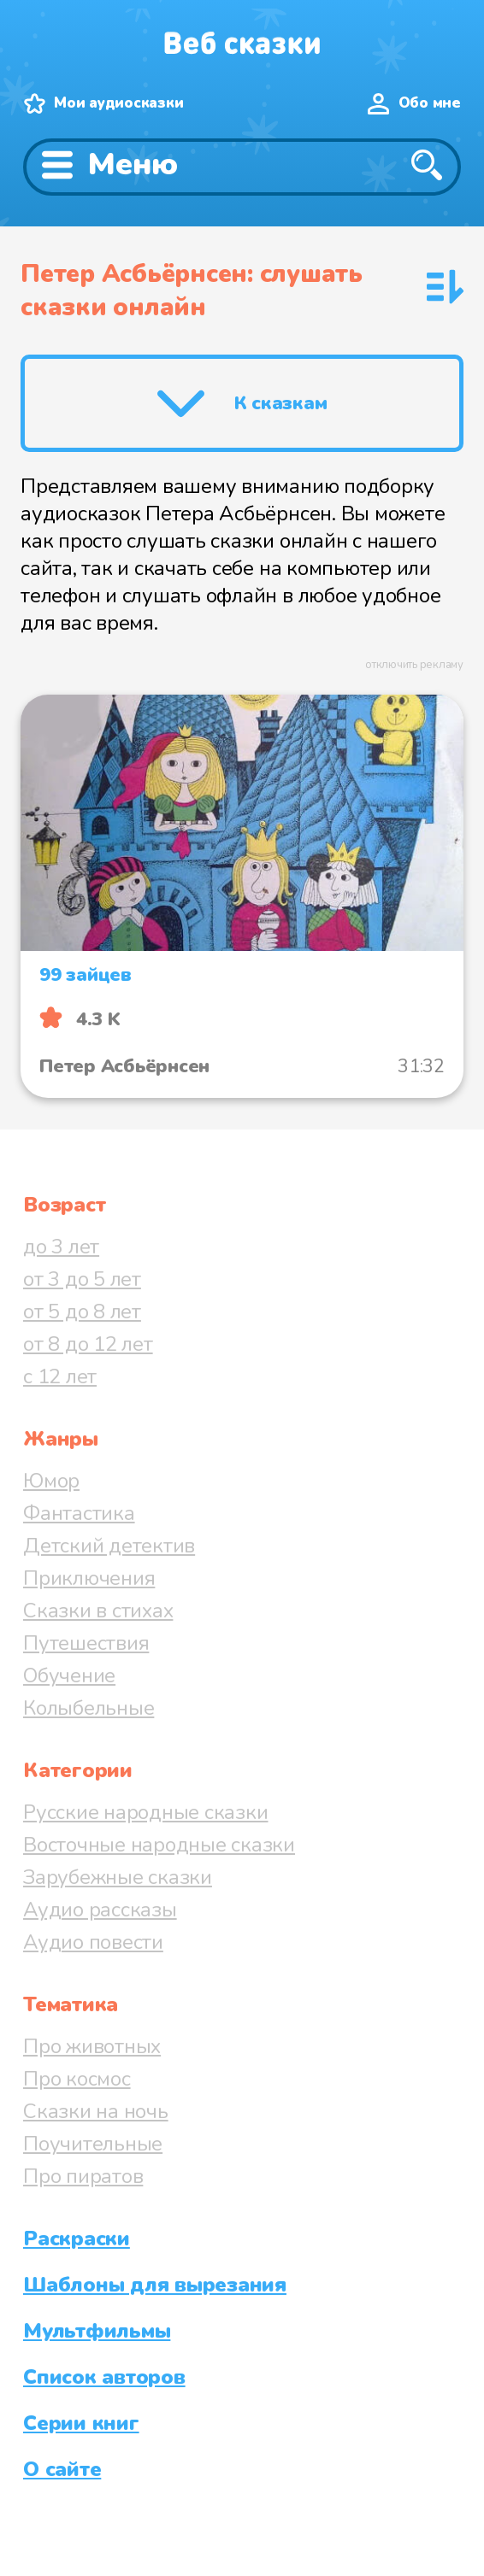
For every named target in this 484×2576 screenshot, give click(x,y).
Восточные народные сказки (159, 1844)
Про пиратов (83, 2176)
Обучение (69, 1675)
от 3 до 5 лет (82, 1279)
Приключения (89, 1578)
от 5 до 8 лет (82, 1311)
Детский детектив (109, 1545)
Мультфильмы (96, 2330)
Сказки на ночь (95, 2111)
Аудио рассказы (100, 1909)
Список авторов (104, 2377)
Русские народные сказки (145, 1812)
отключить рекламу (414, 664)
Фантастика (79, 1513)
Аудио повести (93, 1942)
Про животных (92, 2046)
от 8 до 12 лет (88, 1344)
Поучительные (92, 2143)
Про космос (77, 2078)
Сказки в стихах (98, 1610)
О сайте (62, 2469)
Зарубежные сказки (117, 1877)
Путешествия (86, 1643)
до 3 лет (61, 1246)
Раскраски (76, 2238)
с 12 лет (60, 1376)
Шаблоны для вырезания (154, 2284)
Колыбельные (88, 1708)
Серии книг (81, 2423)
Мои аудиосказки (118, 103)
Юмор (51, 1480)
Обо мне (429, 103)
